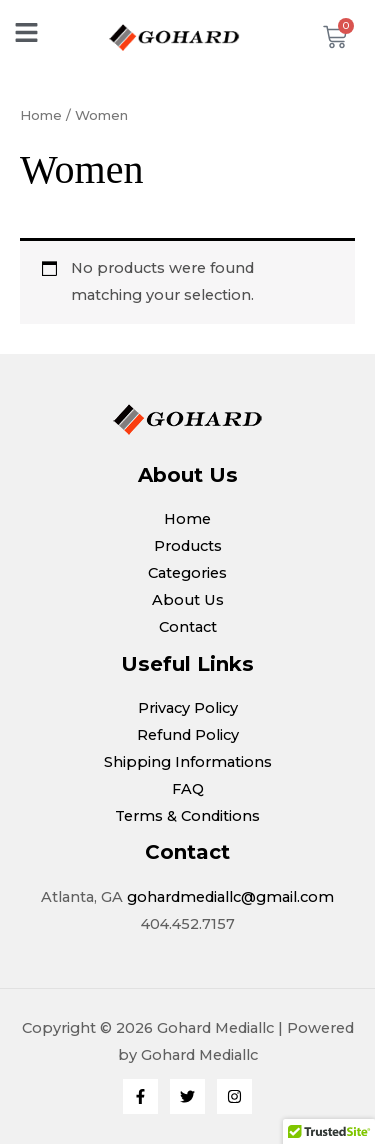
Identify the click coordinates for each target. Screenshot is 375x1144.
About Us (188, 600)
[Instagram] (234, 1096)
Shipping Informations (188, 762)
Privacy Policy (188, 708)
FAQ (188, 789)
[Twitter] (187, 1096)
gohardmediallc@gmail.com (230, 897)
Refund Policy (188, 735)
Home (41, 115)
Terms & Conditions (187, 816)
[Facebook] (140, 1096)
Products (188, 546)
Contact (188, 627)
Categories (187, 573)
